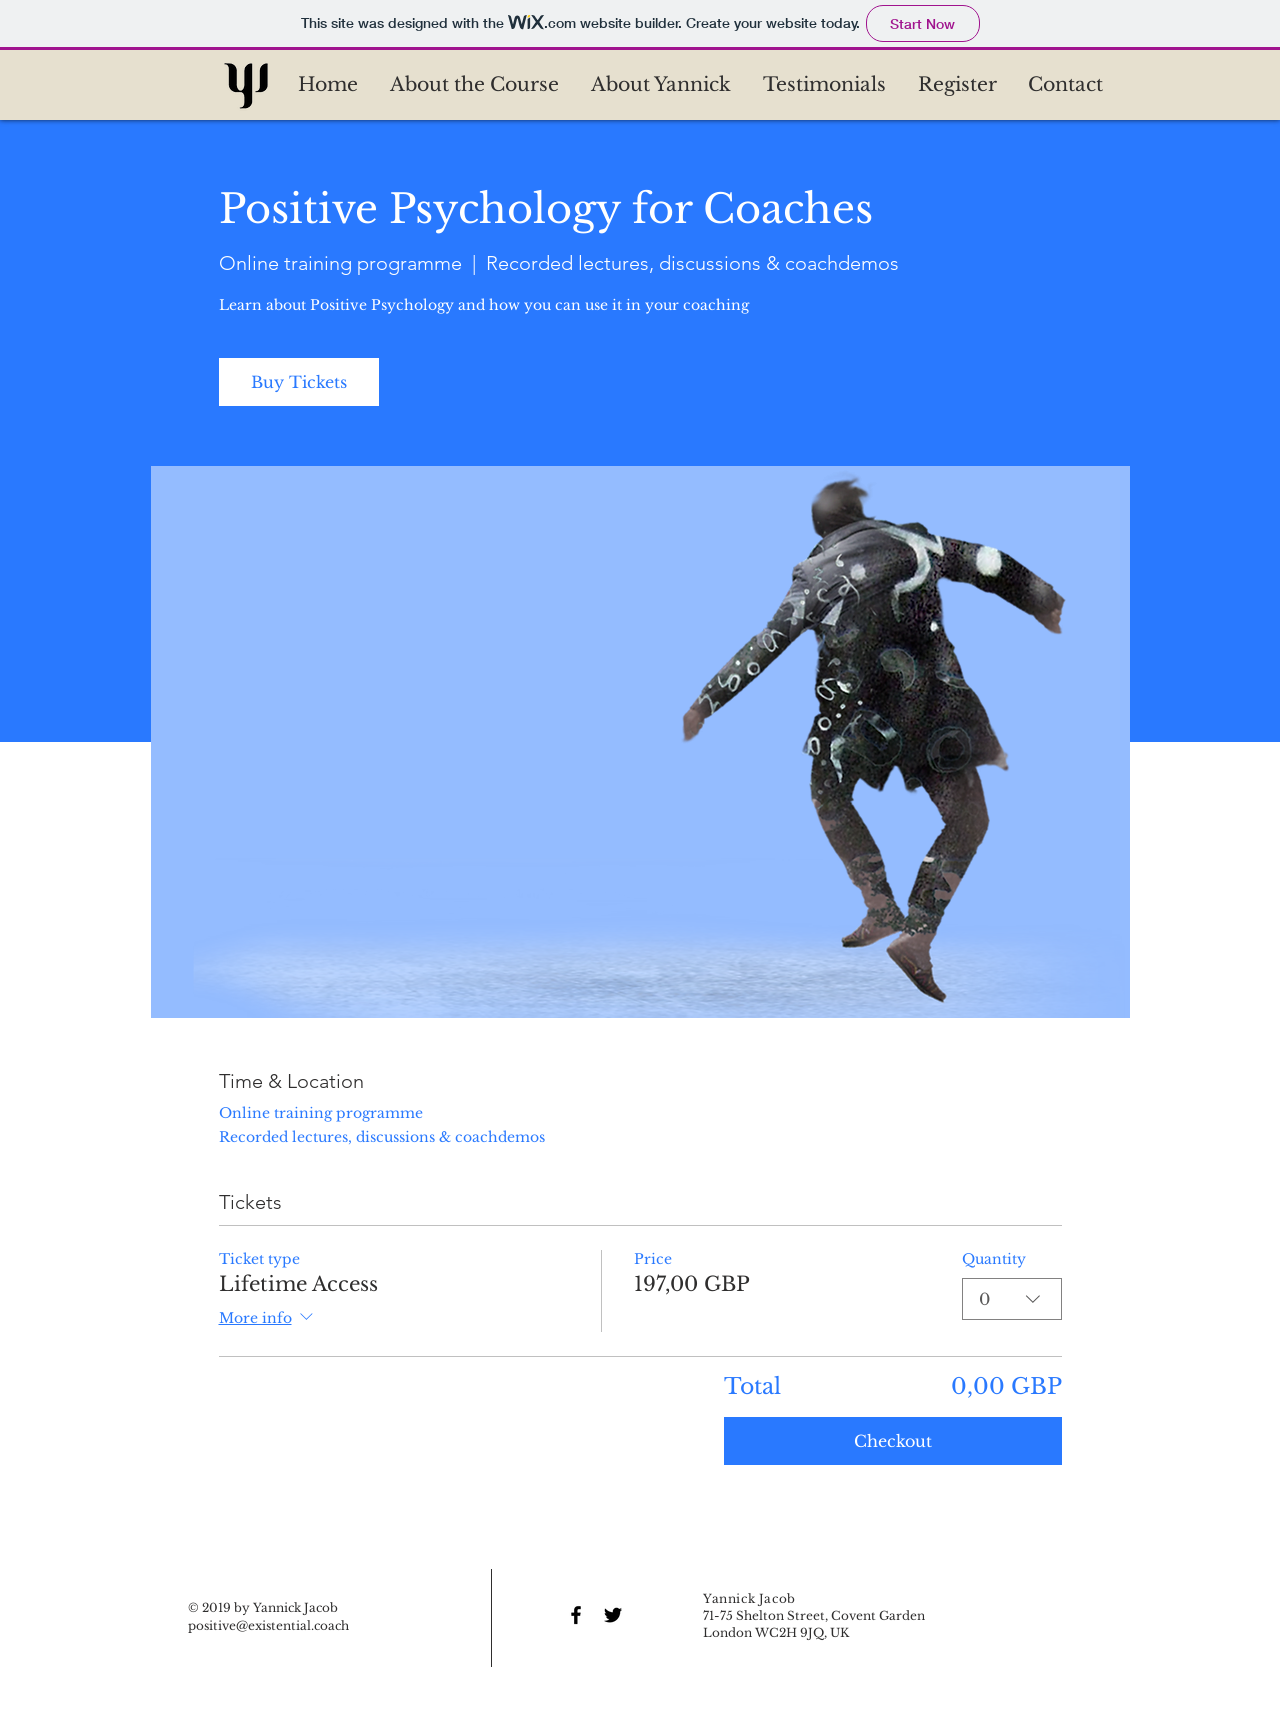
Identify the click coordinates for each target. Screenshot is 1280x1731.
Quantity (994, 1259)
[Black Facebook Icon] (576, 1615)
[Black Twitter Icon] (613, 1615)
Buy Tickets (299, 382)
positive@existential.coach (268, 1625)
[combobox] (1012, 1299)
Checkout (893, 1441)
